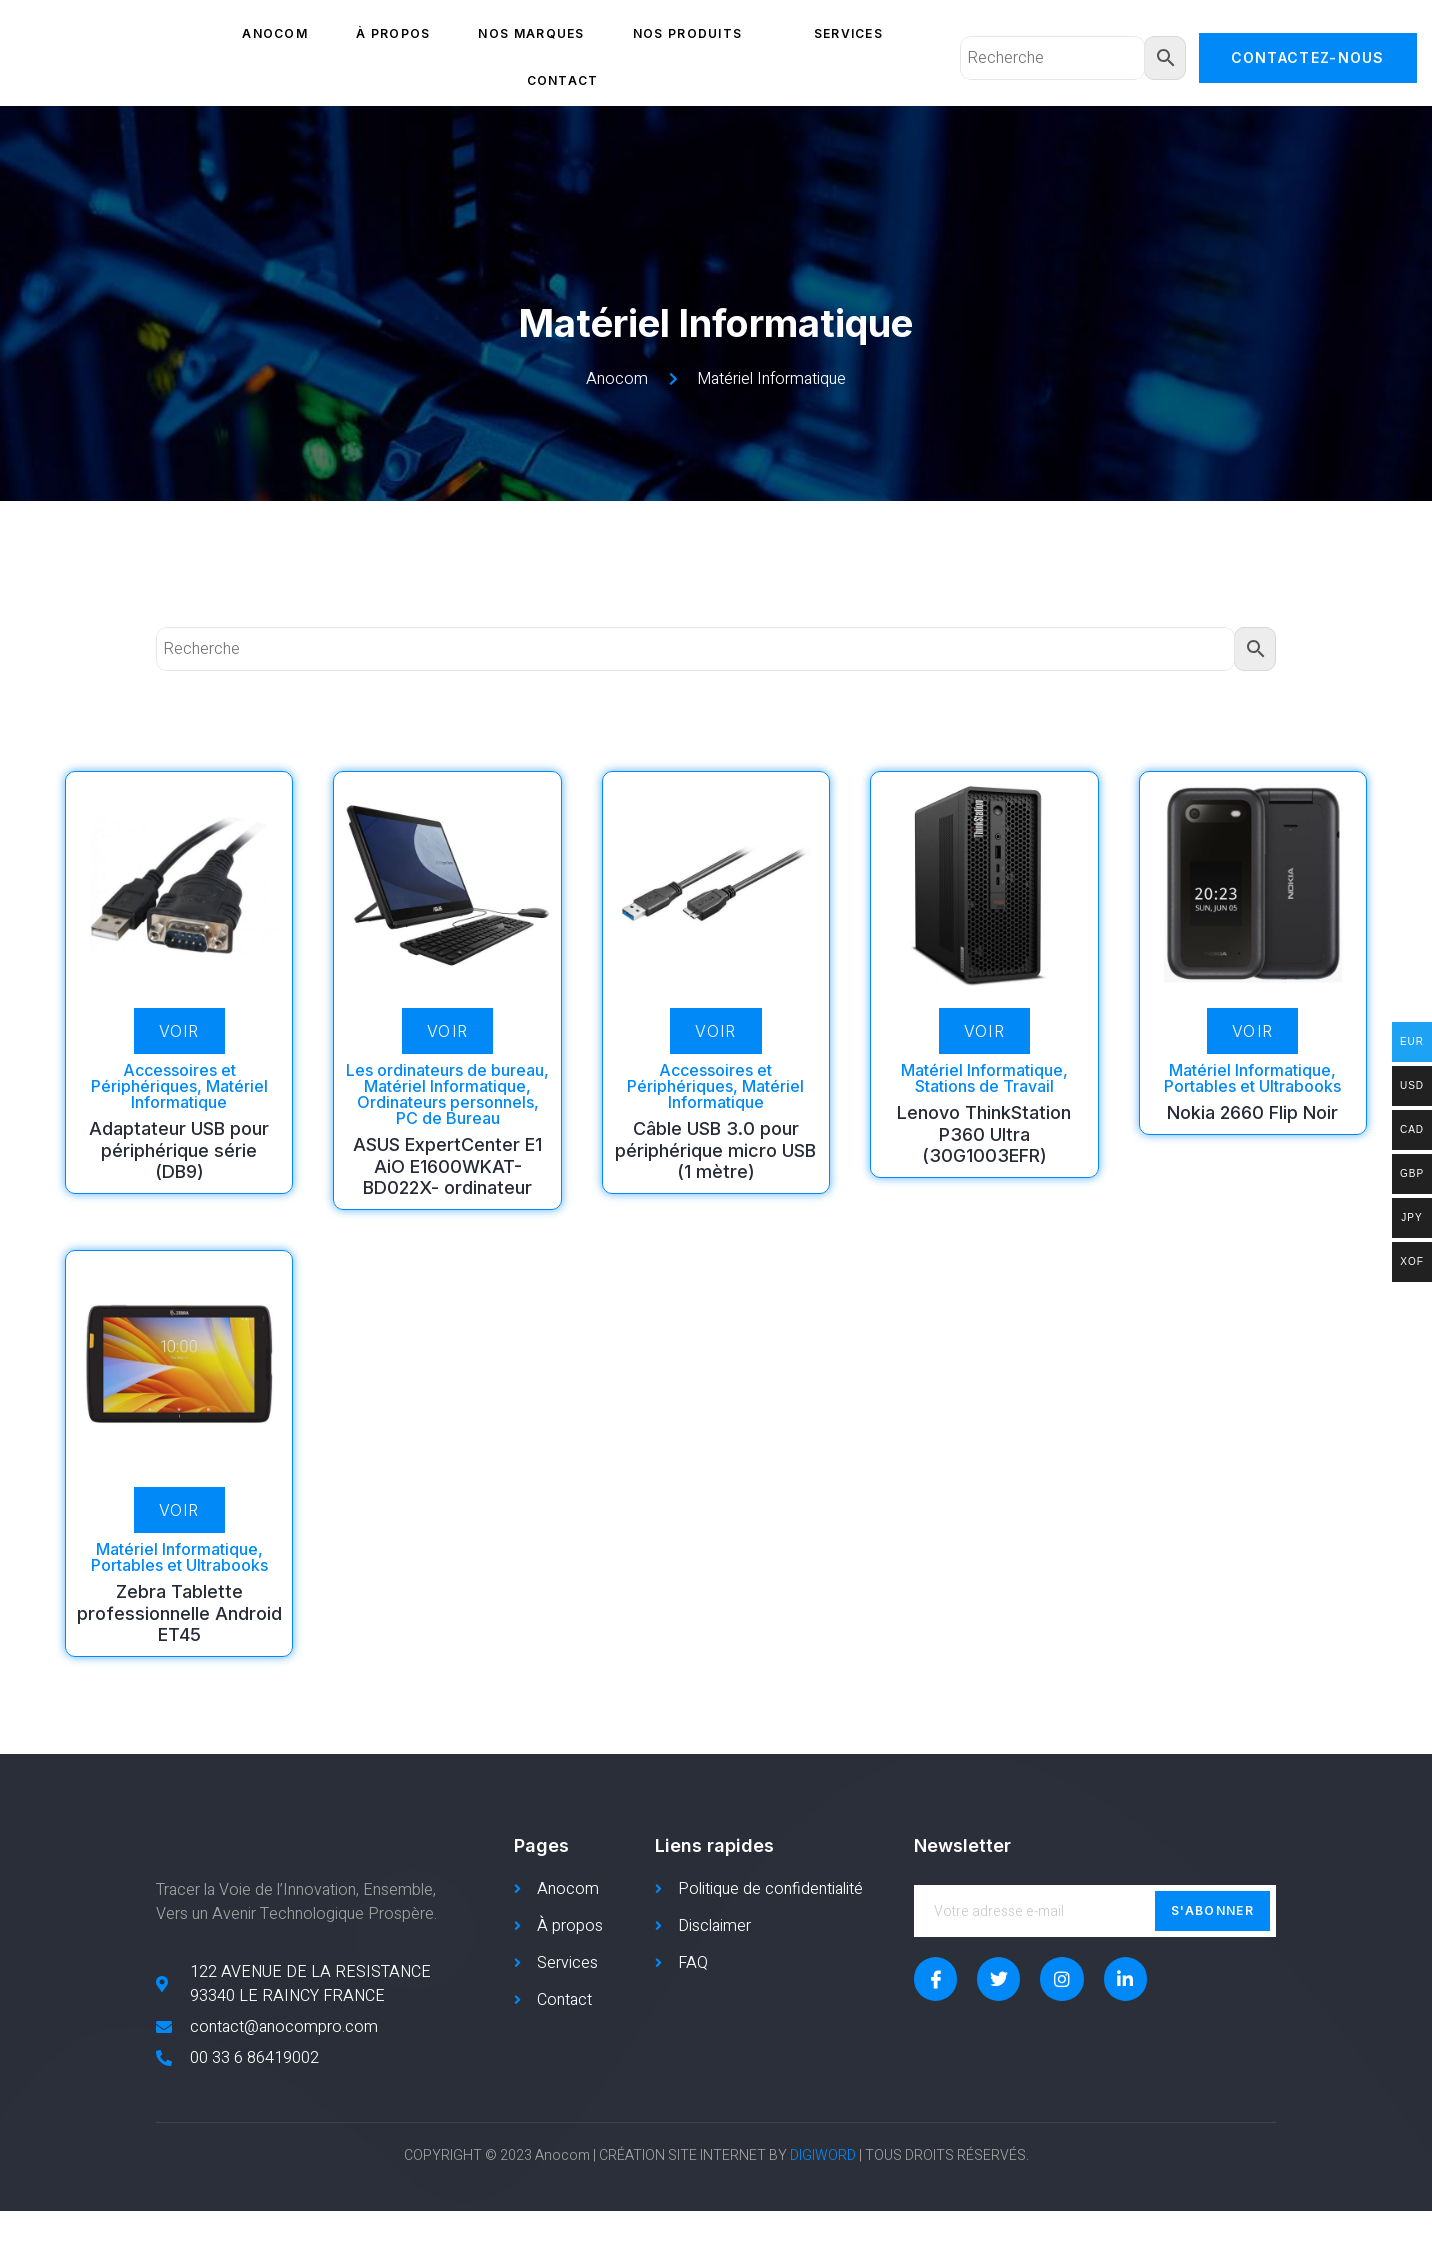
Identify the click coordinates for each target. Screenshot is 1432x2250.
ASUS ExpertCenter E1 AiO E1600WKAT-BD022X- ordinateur (447, 1166)
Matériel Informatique (199, 1094)
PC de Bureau (448, 1118)
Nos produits (699, 33)
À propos (393, 33)
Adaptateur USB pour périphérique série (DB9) (179, 1150)
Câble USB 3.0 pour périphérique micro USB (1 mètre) (715, 1150)
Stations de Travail (984, 1086)
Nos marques (531, 33)
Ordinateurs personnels (445, 1102)
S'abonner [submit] (1212, 1910)
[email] (1095, 1911)
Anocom (275, 33)
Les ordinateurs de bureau (445, 1070)
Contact (563, 80)
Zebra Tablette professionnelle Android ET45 (179, 1613)
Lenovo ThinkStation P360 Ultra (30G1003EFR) (984, 1134)
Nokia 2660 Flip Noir (1252, 1112)
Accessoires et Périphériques (163, 1078)
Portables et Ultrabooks (1252, 1086)
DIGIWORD (823, 2195)
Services (848, 33)
